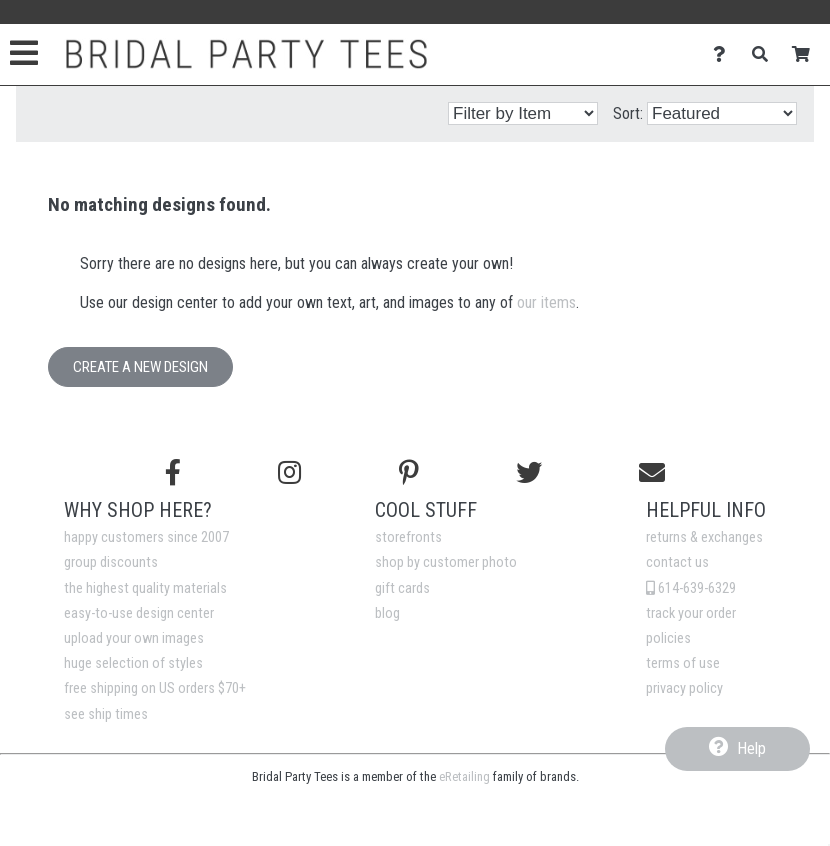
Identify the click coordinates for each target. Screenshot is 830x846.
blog (387, 613)
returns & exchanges (704, 537)
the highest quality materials (145, 588)
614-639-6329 (691, 588)
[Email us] (652, 473)
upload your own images (134, 638)
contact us (677, 562)
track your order (691, 613)
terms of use (683, 663)
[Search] (765, 54)
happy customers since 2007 (146, 537)
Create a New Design (140, 367)
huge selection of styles (133, 663)
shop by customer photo (446, 562)
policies (668, 638)
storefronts (408, 537)
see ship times (106, 714)
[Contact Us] (724, 54)
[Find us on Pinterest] (409, 473)
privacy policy (684, 688)
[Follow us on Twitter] (529, 473)
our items (546, 302)
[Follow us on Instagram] (289, 473)
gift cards (402, 588)
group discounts (111, 562)
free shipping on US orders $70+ (155, 688)
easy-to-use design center (139, 613)
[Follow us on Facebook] (173, 473)
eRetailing (464, 776)
